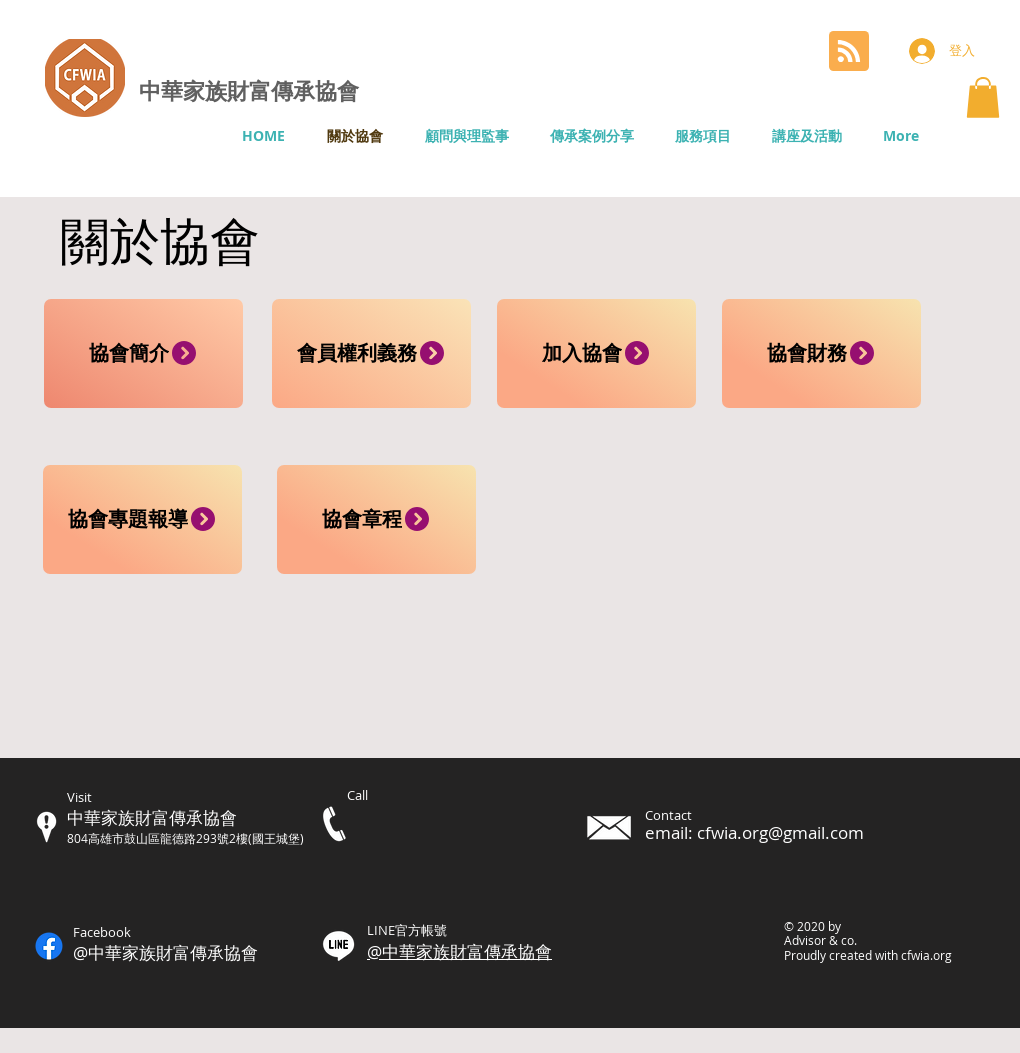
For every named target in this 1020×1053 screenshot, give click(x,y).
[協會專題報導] (142, 519)
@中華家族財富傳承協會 (459, 951)
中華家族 (183, 90)
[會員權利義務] (371, 353)
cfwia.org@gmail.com (780, 832)
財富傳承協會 (293, 90)
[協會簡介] (143, 353)
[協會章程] (376, 519)
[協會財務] (821, 353)
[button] (983, 97)
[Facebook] (49, 946)
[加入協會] (596, 353)
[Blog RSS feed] (849, 52)
